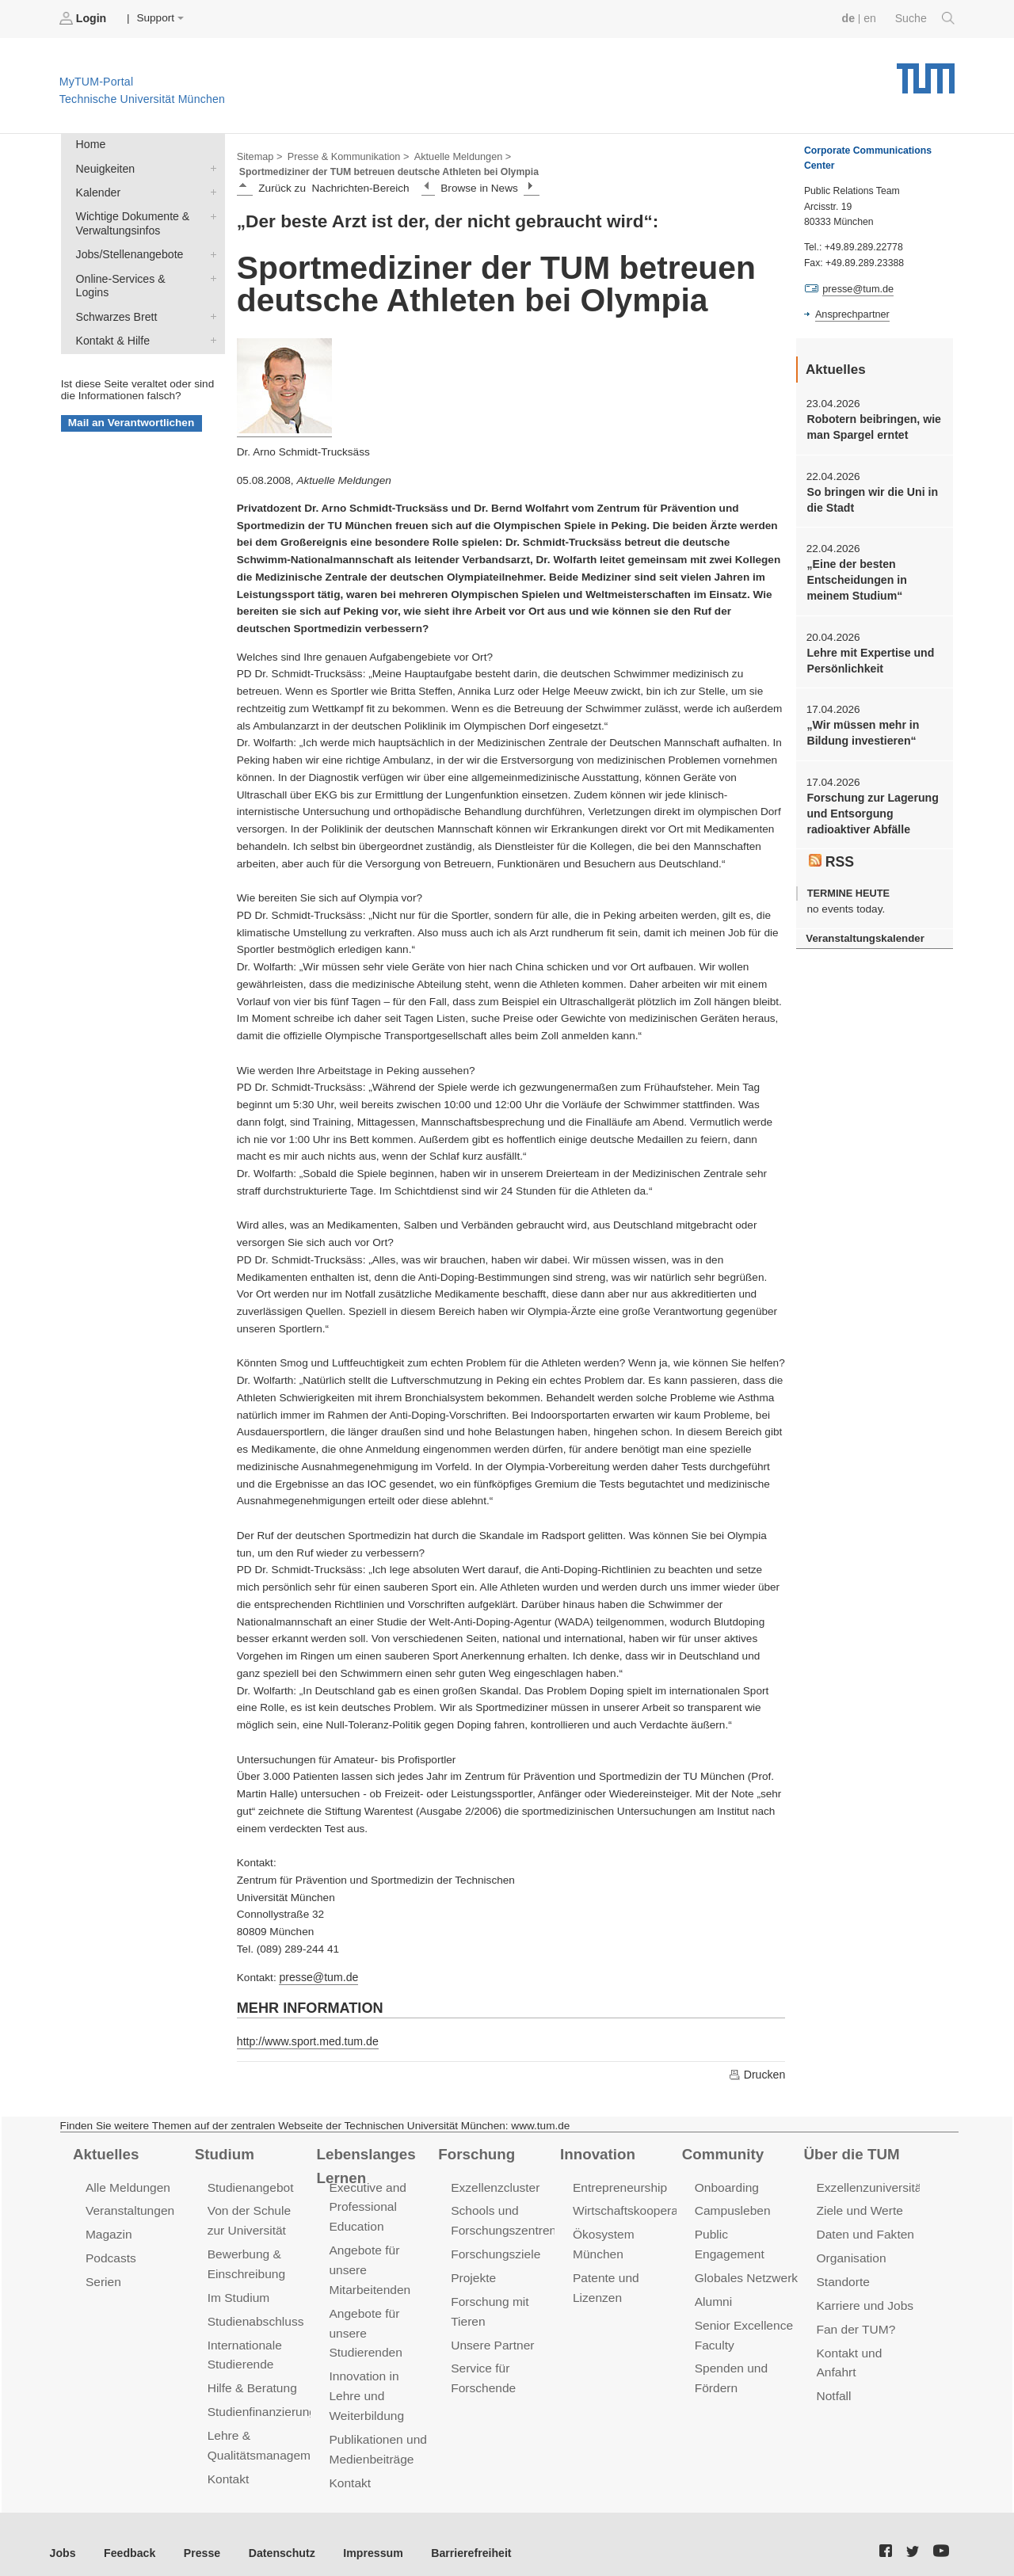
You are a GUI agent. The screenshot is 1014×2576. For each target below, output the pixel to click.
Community (721, 2151)
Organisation (850, 2253)
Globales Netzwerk (745, 2253)
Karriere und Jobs (863, 2299)
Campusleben (731, 2207)
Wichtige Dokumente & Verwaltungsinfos (210, 212)
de (850, 18)
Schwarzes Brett (210, 295)
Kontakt (228, 2466)
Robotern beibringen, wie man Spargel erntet (871, 425)
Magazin (108, 2230)
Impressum (362, 2535)
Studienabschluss (254, 2314)
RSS (831, 851)
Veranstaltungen (128, 2207)
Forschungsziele (494, 2249)
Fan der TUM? (855, 2322)
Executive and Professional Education (366, 2203)
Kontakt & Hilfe (210, 318)
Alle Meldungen (126, 2184)
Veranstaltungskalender (863, 927)
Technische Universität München (926, 72)
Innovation (596, 2151)
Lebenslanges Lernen (364, 2162)
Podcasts (110, 2253)
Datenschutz (274, 2535)
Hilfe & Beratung (251, 2378)
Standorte (842, 2276)
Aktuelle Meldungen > (454, 155)
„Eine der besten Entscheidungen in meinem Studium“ (854, 575)
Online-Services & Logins (210, 272)
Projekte (472, 2272)
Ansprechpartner (850, 313)
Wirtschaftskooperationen (640, 2207)
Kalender (210, 189)
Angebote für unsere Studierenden (364, 2325)
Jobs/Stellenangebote (210, 249)
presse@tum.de (317, 1976)
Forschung (475, 2151)
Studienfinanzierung (260, 2401)
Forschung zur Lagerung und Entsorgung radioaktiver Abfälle (869, 804)
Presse (197, 2535)
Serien (103, 2276)
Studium (223, 2151)
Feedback (127, 2535)
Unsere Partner (491, 2337)
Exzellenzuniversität (869, 2184)
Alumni (713, 2276)
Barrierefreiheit (455, 2535)
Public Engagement (746, 2230)
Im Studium (238, 2291)
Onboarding (726, 2184)
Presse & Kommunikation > (344, 155)
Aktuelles (104, 2151)
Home (89, 144)
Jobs (62, 2535)
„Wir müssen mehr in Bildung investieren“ (860, 725)
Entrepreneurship (618, 2184)
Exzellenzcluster (493, 2184)
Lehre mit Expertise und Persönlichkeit (867, 654)
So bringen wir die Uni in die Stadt (869, 496)
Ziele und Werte (858, 2207)
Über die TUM (850, 2151)
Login (84, 18)
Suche (926, 18)
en (872, 18)
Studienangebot (249, 2184)
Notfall (833, 2386)
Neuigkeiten (210, 166)
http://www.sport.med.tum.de (305, 2039)
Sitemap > (258, 155)
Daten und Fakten (864, 2230)
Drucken (757, 2072)
